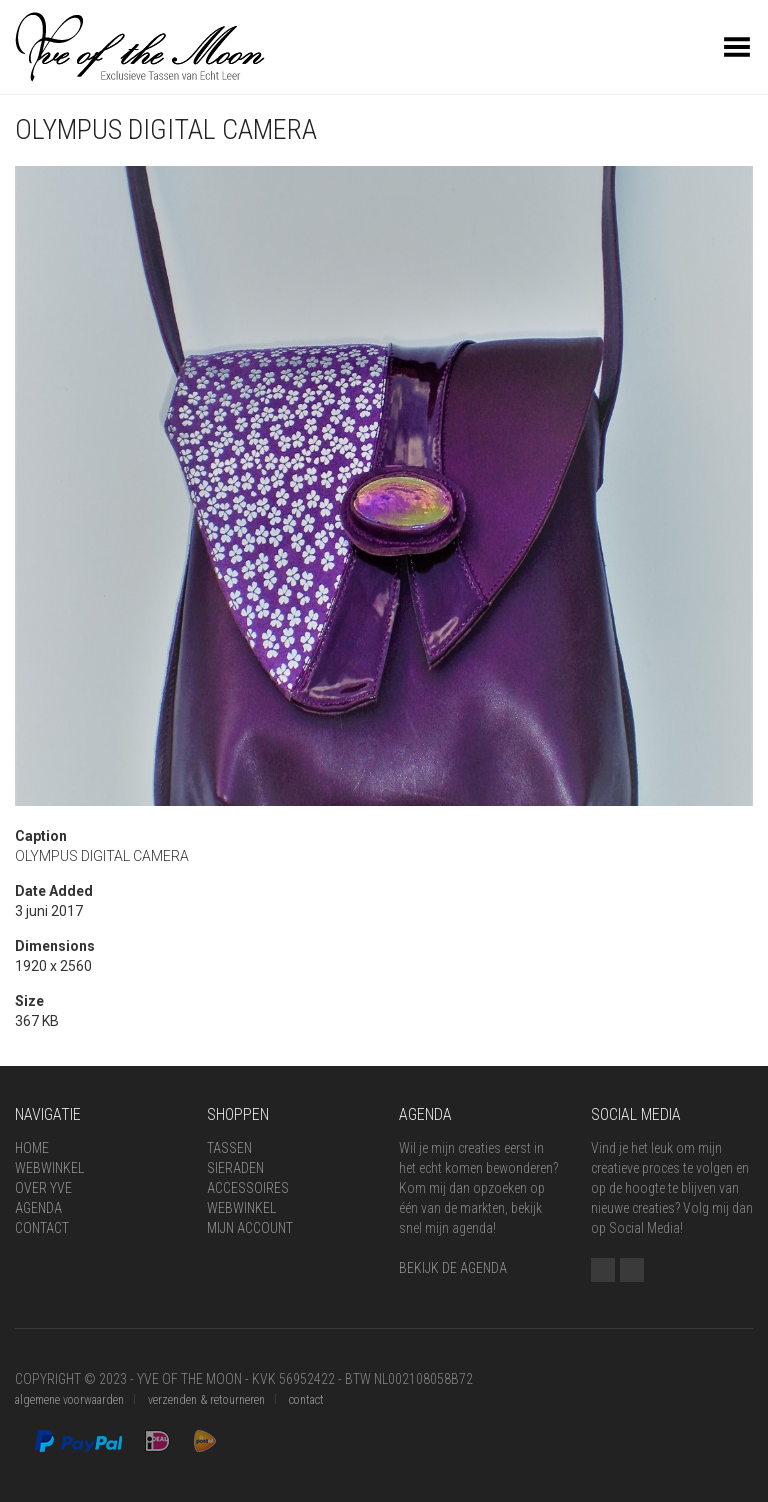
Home (32, 1148)
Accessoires (248, 1188)
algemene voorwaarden (69, 1400)
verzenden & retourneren (206, 1400)
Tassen (229, 1148)
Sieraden (235, 1168)
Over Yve (43, 1188)
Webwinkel (49, 1168)
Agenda (38, 1208)
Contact (42, 1228)
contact (306, 1400)
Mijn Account (250, 1228)
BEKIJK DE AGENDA (453, 1268)
